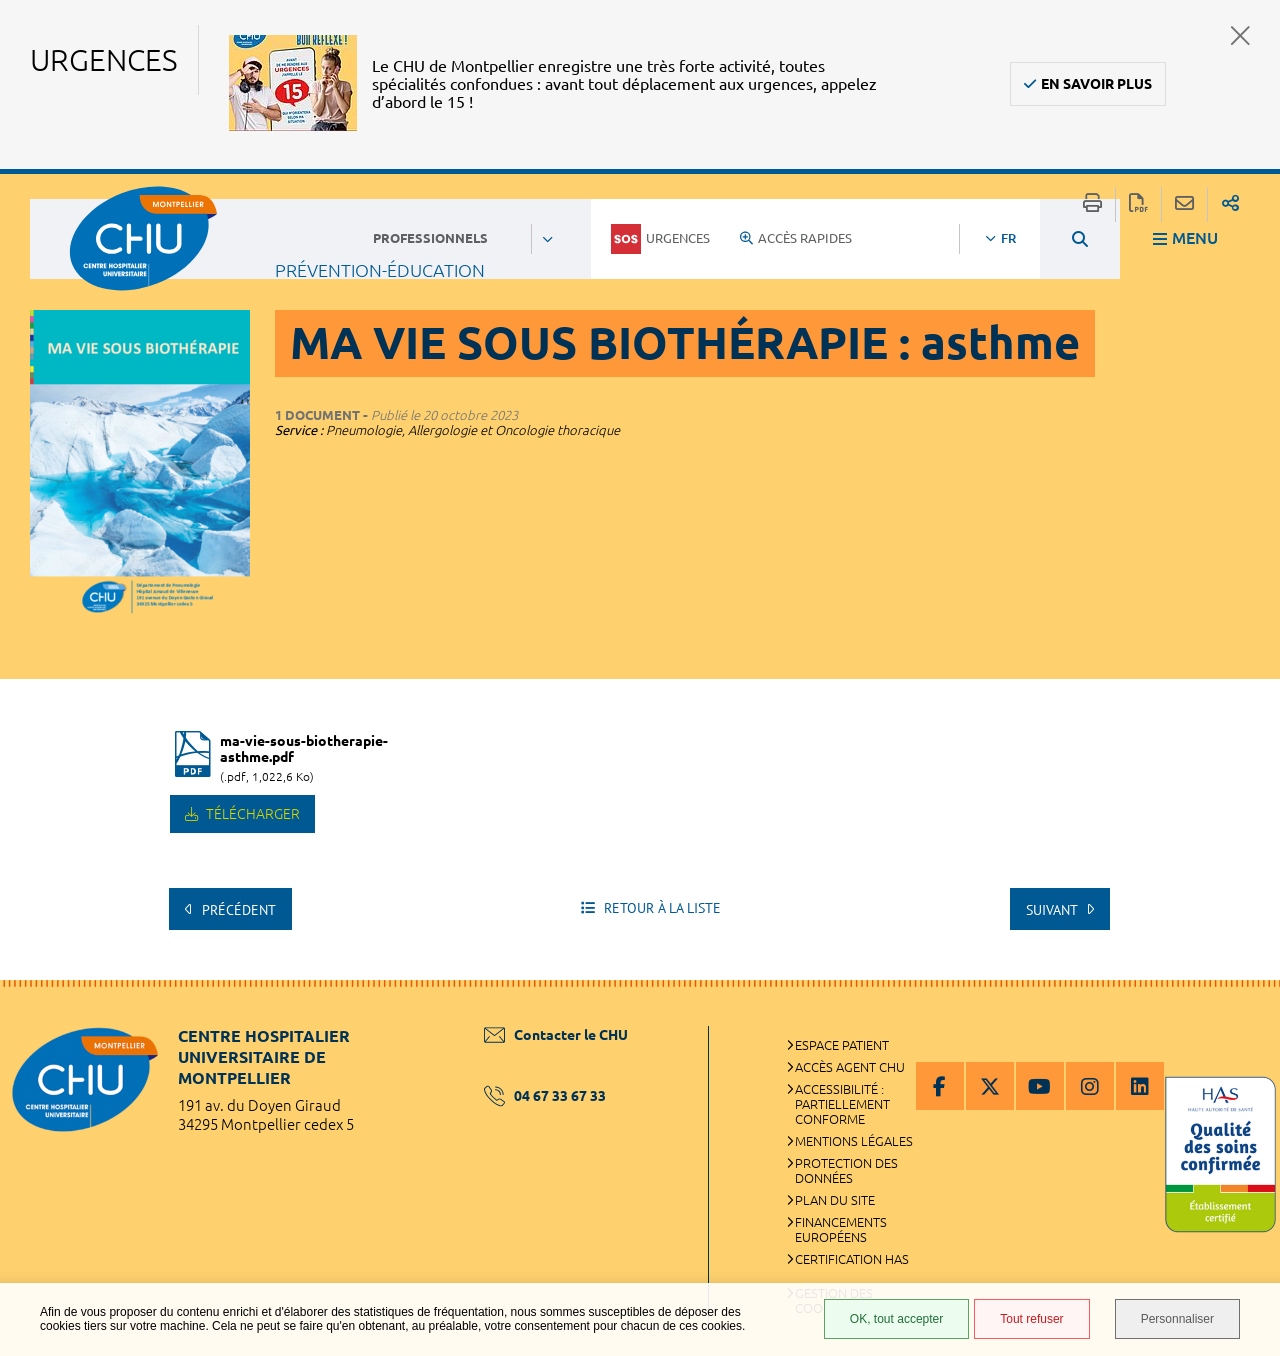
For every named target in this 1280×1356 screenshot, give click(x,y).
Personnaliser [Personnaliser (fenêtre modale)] (1177, 1319)
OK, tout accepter (896, 1319)
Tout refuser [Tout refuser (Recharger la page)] (1031, 1319)
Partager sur (1230, 204)
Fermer (1240, 35)
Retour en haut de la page (1245, 1020)
